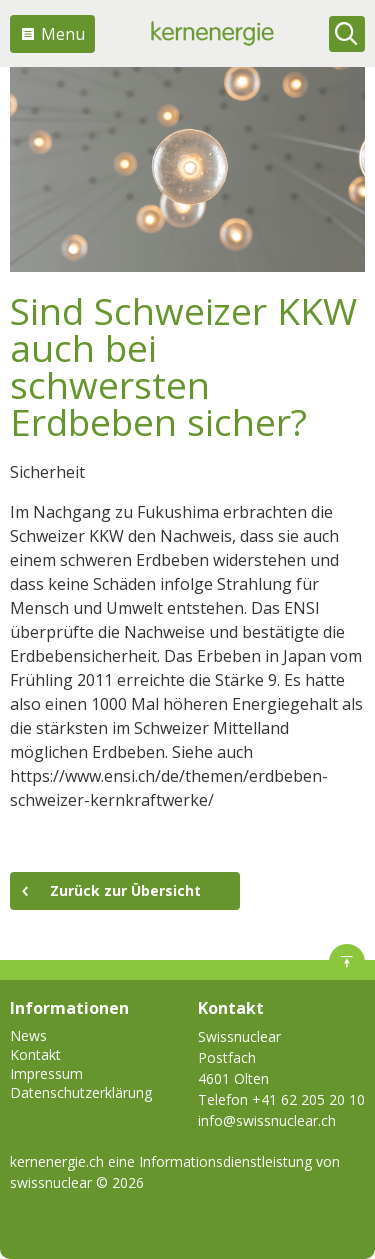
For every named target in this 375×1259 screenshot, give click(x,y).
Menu (63, 34)
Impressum (46, 1073)
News (28, 1035)
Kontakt (35, 1054)
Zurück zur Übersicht (125, 890)
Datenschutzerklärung (81, 1092)
